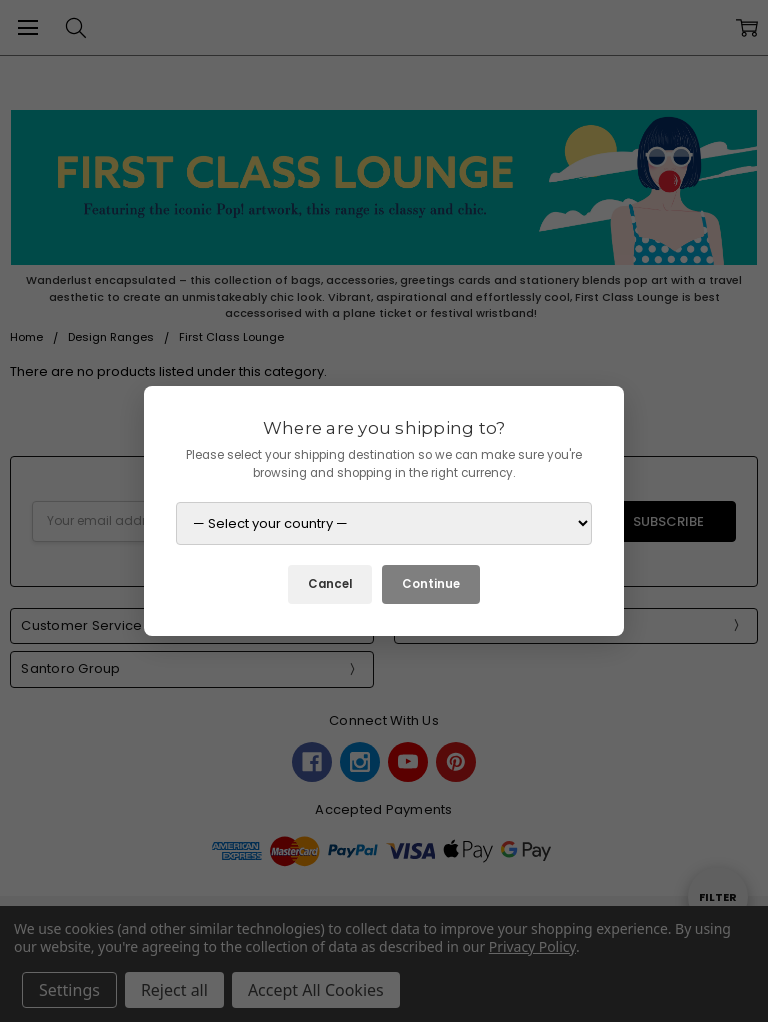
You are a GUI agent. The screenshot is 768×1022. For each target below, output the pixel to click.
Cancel (330, 584)
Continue (431, 584)
